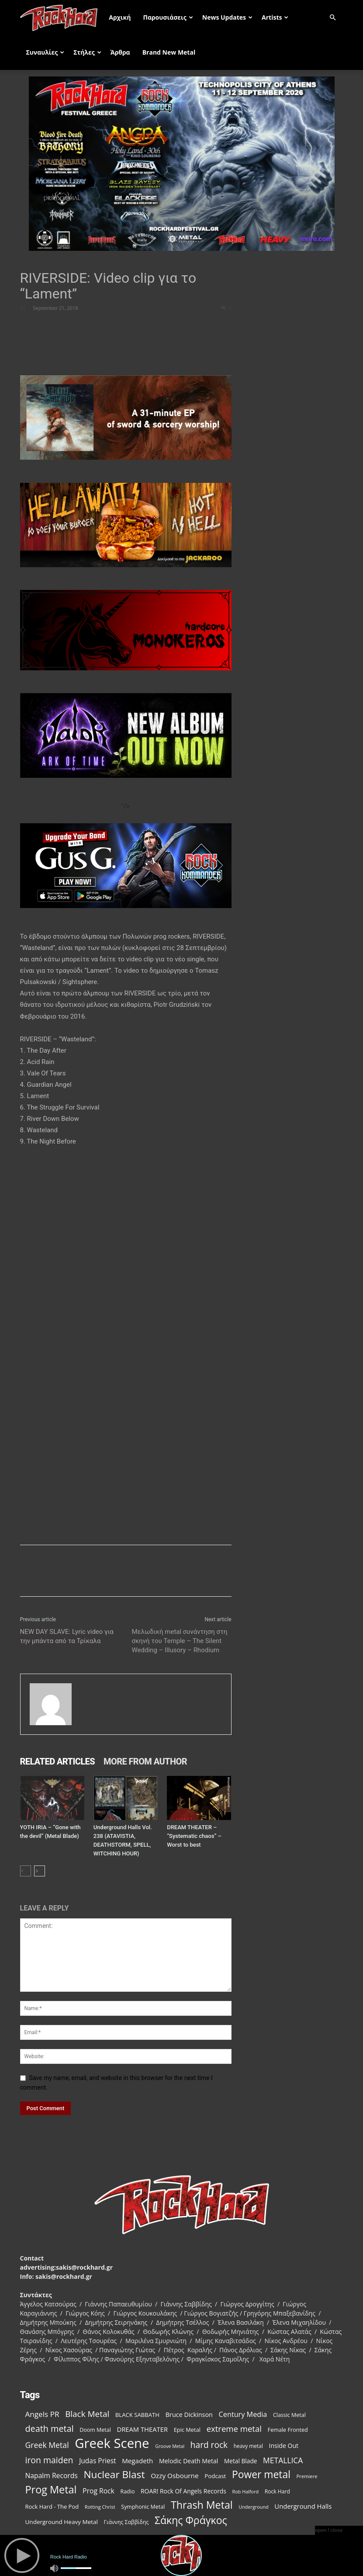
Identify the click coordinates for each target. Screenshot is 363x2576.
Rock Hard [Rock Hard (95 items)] (277, 2491)
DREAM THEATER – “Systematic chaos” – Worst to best (194, 1836)
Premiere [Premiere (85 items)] (307, 2476)
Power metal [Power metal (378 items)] (261, 2474)
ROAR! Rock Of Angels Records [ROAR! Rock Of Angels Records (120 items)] (183, 2491)
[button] (332, 18)
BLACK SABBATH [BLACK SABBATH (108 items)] (137, 2415)
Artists (275, 17)
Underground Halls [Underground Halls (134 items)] (303, 2506)
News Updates (227, 17)
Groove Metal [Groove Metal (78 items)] (169, 2446)
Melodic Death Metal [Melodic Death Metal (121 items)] (188, 2461)
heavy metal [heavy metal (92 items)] (248, 2445)
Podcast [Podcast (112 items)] (215, 2476)
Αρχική (120, 17)
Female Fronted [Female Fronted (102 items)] (288, 2430)
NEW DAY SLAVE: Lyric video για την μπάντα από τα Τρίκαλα (67, 1636)
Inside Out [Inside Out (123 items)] (284, 2445)
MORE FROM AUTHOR (145, 1761)
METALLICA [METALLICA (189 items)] (283, 2460)
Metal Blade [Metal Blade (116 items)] (240, 2461)
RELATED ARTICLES (57, 1761)
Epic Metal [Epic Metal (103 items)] (187, 2430)
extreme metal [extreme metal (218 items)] (234, 2428)
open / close (329, 2530)
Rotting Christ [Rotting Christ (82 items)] (100, 2506)
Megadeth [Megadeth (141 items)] (137, 2460)
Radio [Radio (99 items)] (128, 2491)
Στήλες (87, 52)
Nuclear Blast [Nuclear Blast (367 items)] (114, 2474)
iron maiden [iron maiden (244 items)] (49, 2460)
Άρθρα (120, 52)
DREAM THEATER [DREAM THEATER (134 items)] (142, 2429)
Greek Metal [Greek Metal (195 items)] (47, 2445)
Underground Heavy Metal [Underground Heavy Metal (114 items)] (61, 2522)
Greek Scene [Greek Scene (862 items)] (112, 2443)
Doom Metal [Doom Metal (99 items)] (95, 2430)
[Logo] (61, 17)
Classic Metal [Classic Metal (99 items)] (289, 2415)
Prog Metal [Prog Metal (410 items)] (51, 2489)
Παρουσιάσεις (168, 17)
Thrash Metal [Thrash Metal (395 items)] (202, 2505)
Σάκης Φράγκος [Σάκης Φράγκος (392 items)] (191, 2520)
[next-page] (39, 1870)
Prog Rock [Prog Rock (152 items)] (98, 2491)
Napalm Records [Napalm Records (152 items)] (51, 2475)
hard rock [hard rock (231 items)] (209, 2445)
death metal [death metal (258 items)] (49, 2428)
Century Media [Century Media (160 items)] (243, 2414)
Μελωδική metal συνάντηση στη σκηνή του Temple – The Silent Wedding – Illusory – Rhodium (180, 1641)
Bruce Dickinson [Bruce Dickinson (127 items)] (189, 2414)
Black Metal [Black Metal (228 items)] (87, 2414)
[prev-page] (25, 1870)
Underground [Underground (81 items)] (253, 2506)
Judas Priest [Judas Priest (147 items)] (97, 2460)
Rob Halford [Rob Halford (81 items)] (245, 2491)
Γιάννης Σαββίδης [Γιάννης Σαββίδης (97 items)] (126, 2522)
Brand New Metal (168, 52)
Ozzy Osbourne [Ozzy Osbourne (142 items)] (174, 2475)
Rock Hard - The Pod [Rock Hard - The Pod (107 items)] (52, 2506)
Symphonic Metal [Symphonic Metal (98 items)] (143, 2506)
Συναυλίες (45, 52)
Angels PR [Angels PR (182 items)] (42, 2414)
